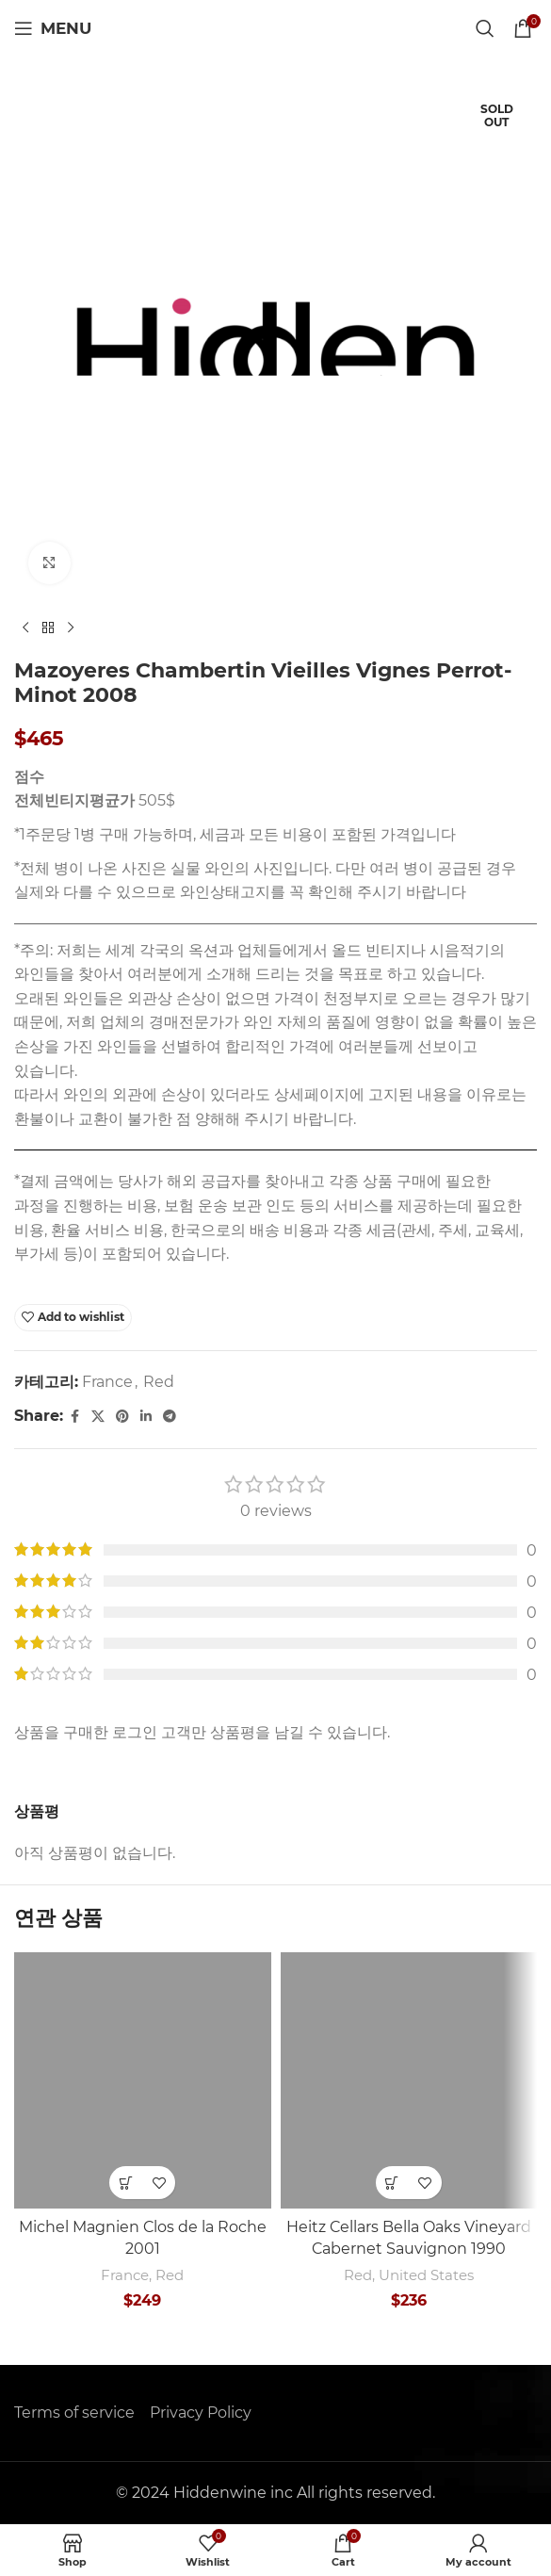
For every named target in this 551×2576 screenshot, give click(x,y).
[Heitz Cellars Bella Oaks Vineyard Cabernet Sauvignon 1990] (409, 2080)
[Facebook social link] (74, 1416)
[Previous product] (25, 628)
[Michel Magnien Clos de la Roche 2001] (142, 2080)
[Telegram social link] (169, 1416)
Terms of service (74, 2412)
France (107, 1382)
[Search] (485, 28)
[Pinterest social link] (122, 1416)
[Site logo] (275, 27)
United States (426, 2275)
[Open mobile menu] (53, 28)
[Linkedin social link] (146, 1416)
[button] (125, 2182)
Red (158, 1382)
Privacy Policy (200, 2412)
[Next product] (70, 628)
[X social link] (98, 1416)
